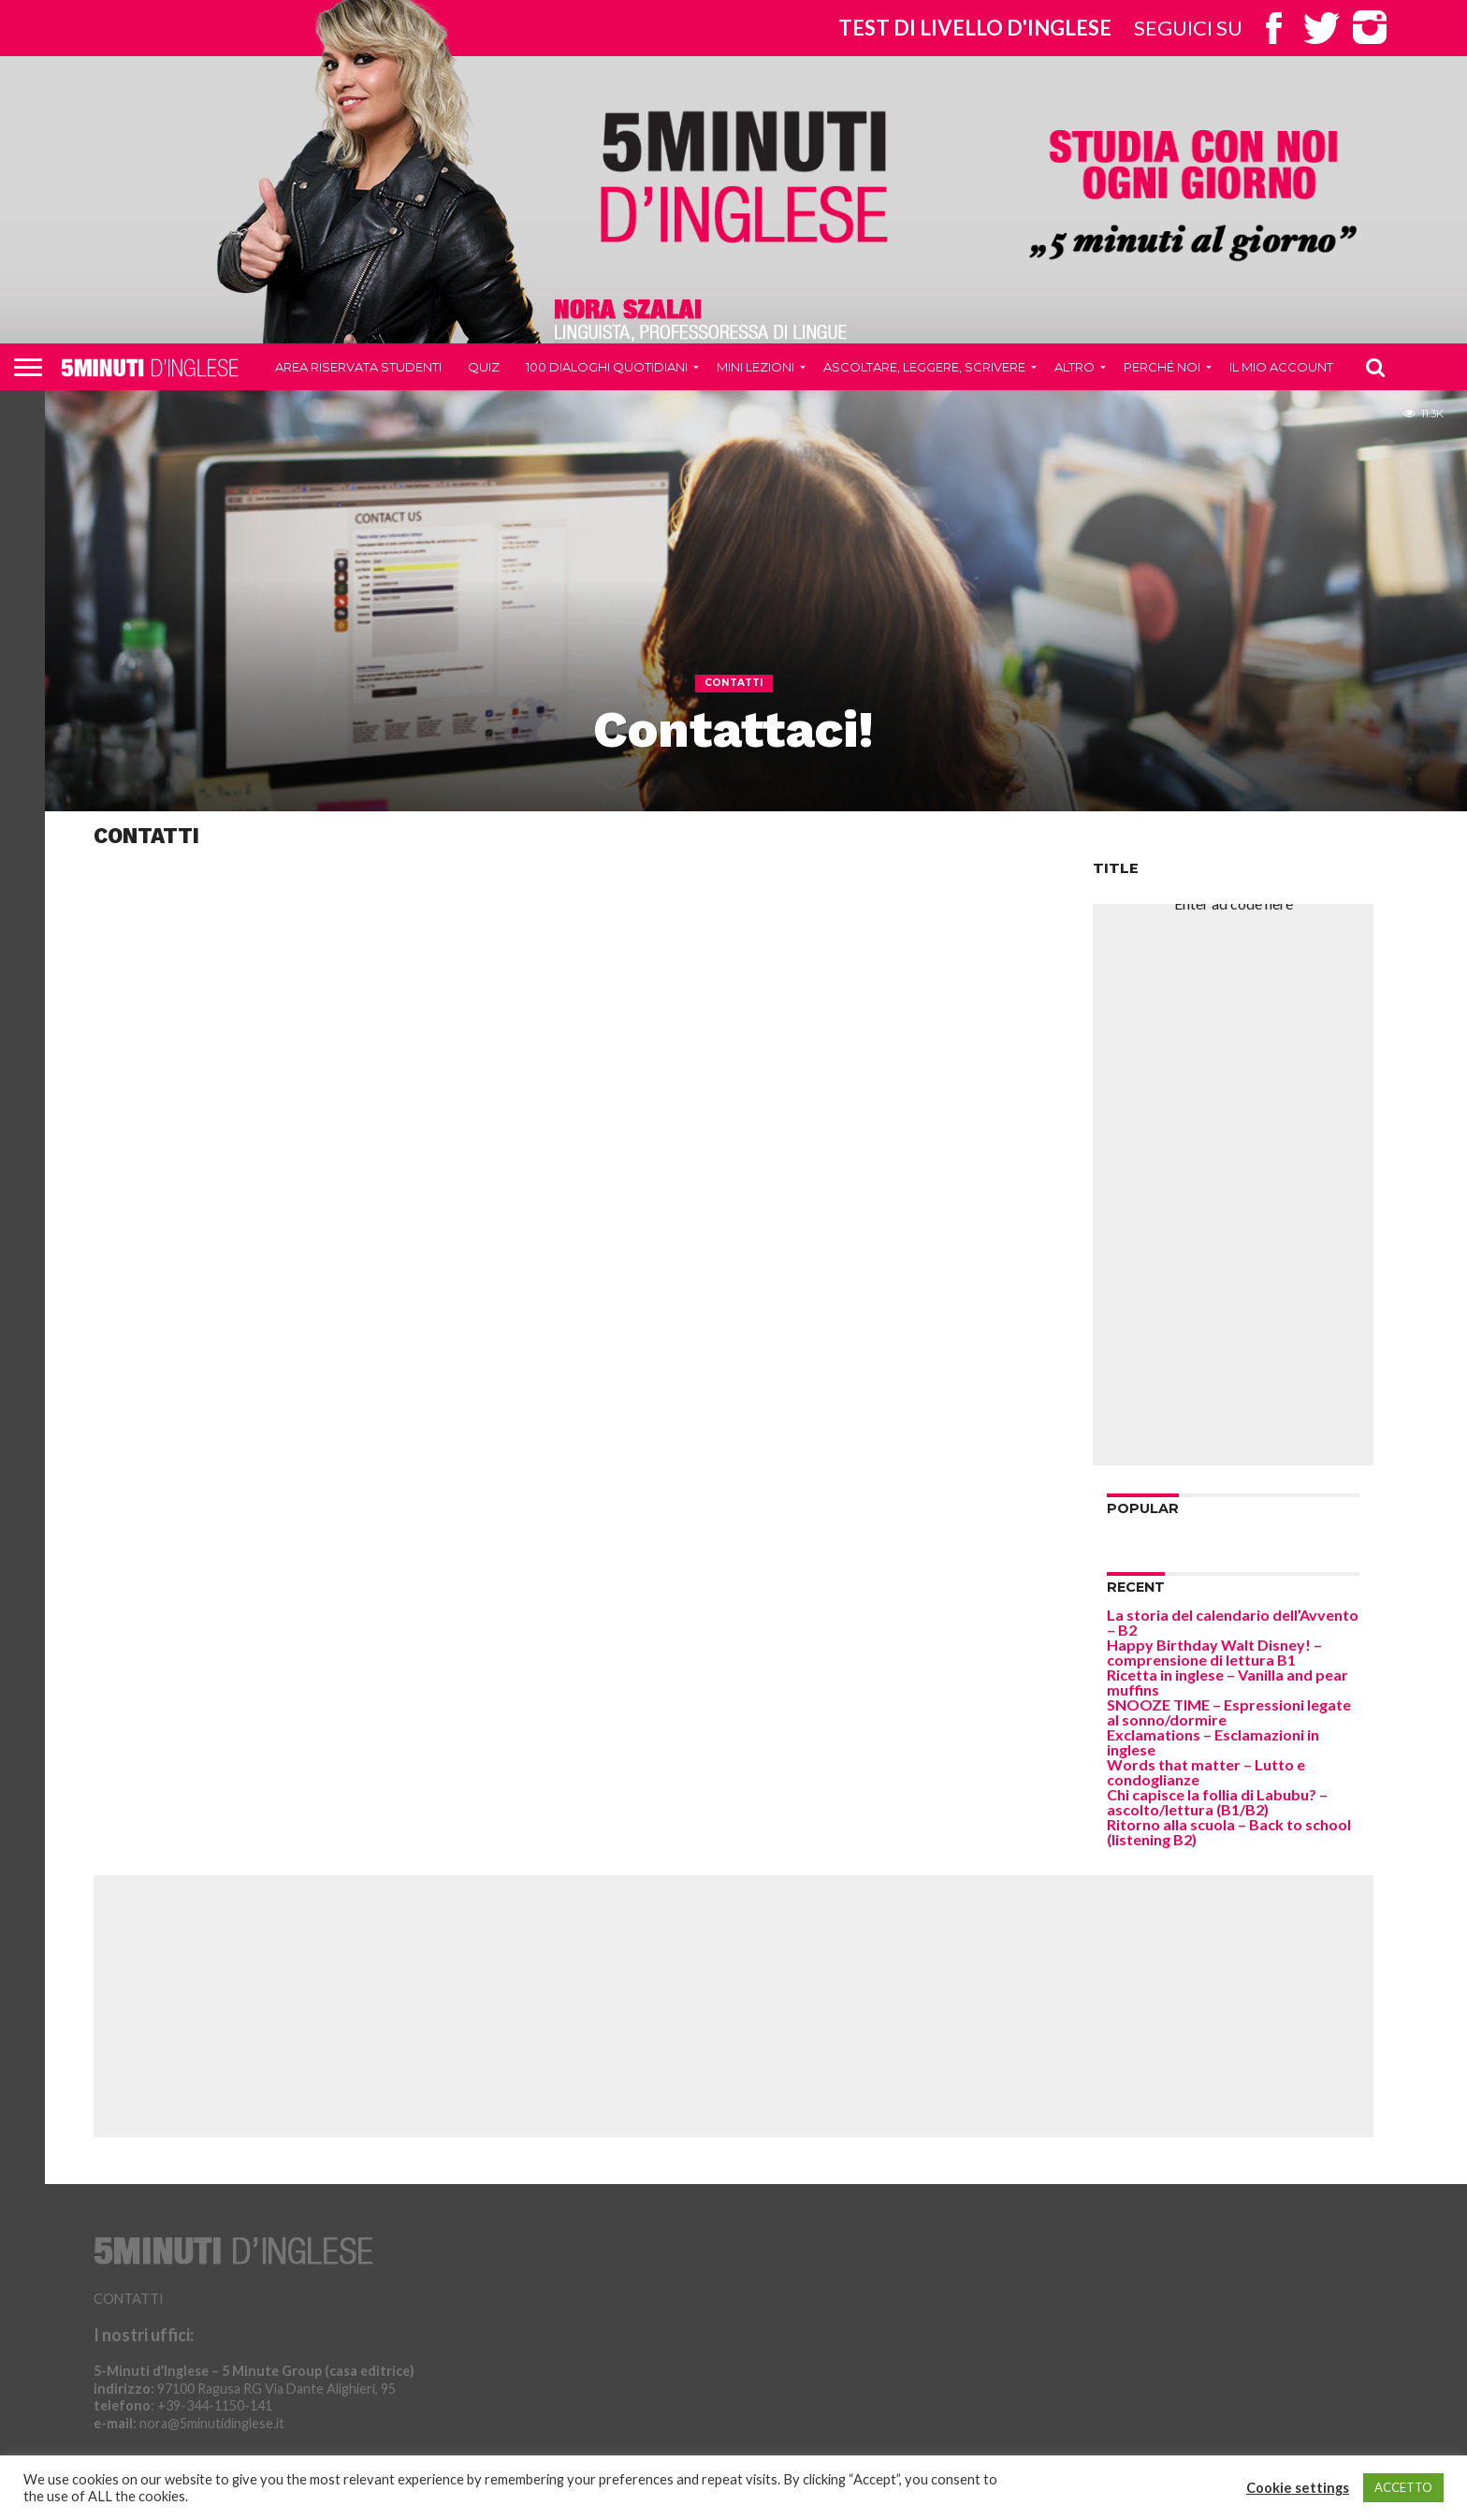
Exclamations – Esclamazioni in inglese (1213, 1742)
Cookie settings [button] (1297, 2488)
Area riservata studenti (358, 366)
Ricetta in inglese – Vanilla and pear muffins (1227, 1682)
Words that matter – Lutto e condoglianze (1206, 1771)
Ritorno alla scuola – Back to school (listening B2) (1229, 1831)
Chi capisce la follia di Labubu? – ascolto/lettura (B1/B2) (1217, 1801)
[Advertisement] (1233, 1184)
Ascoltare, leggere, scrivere (924, 366)
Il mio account (1281, 366)
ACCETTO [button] (1403, 2487)
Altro (1074, 366)
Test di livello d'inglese (974, 27)
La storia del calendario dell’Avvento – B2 (1232, 1622)
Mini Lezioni (755, 366)
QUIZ (484, 366)
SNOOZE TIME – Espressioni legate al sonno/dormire (1229, 1712)
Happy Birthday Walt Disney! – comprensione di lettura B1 (1214, 1652)
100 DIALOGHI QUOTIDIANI (607, 366)
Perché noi (1162, 366)
